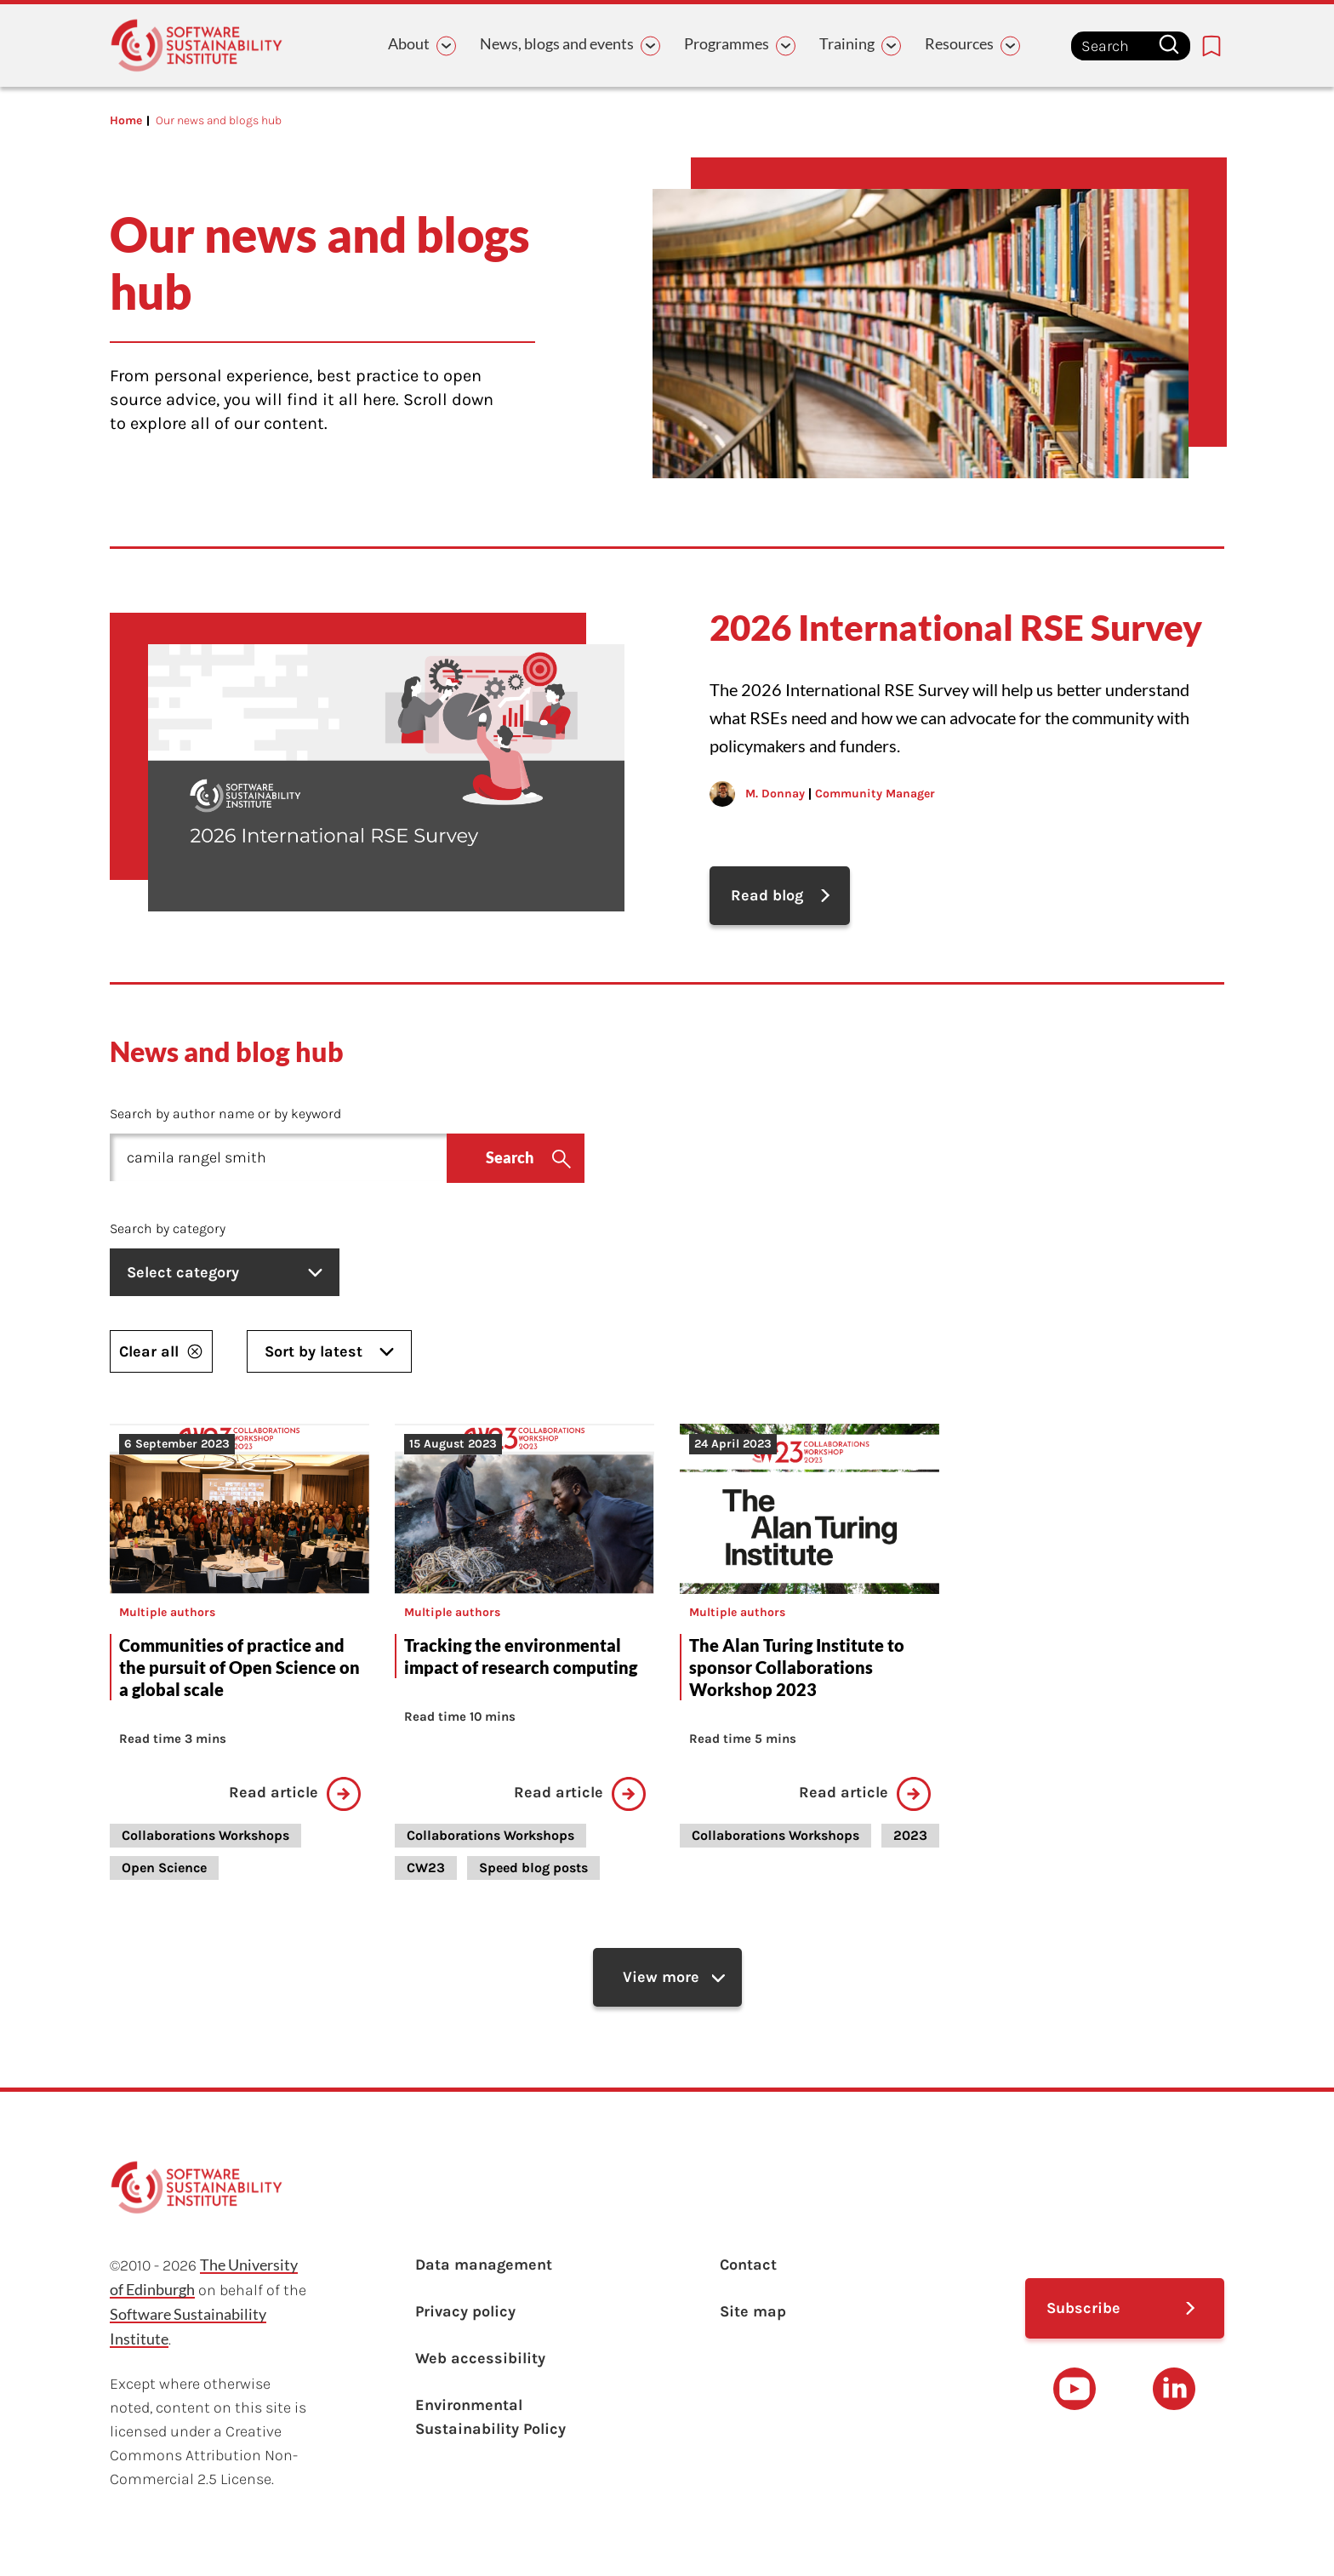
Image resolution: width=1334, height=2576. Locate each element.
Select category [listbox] (224, 1272)
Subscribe (1083, 2308)
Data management (483, 2264)
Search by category (167, 1228)
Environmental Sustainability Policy (490, 2417)
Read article (295, 1794)
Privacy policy (465, 2311)
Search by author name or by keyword (225, 1113)
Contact (748, 2264)
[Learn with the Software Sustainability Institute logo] (196, 45)
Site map (753, 2311)
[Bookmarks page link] (1211, 46)
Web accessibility (480, 2358)
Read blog (767, 895)
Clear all (161, 1351)
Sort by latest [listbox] (329, 1351)
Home (126, 120)
